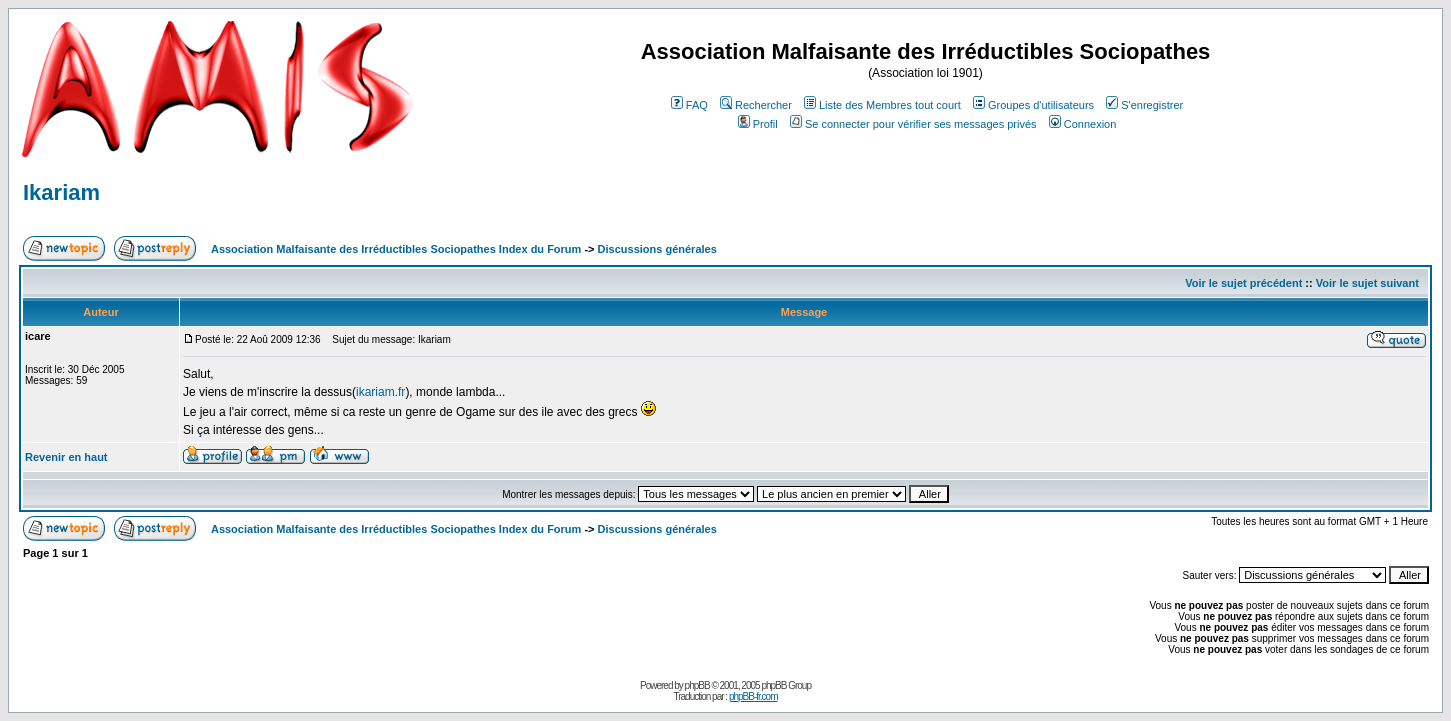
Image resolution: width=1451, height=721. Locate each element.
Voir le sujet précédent (1243, 283)
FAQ (689, 105)
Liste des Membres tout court (882, 105)
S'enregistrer (1144, 105)
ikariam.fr (380, 392)
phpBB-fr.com (753, 696)
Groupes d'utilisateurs (1033, 105)
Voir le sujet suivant (1367, 283)
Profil (758, 124)
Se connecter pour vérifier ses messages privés (913, 124)
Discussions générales (657, 249)
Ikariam (61, 192)
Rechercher (756, 105)
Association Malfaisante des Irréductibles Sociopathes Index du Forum (396, 249)
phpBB (697, 685)
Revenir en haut (66, 457)
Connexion (1083, 124)
